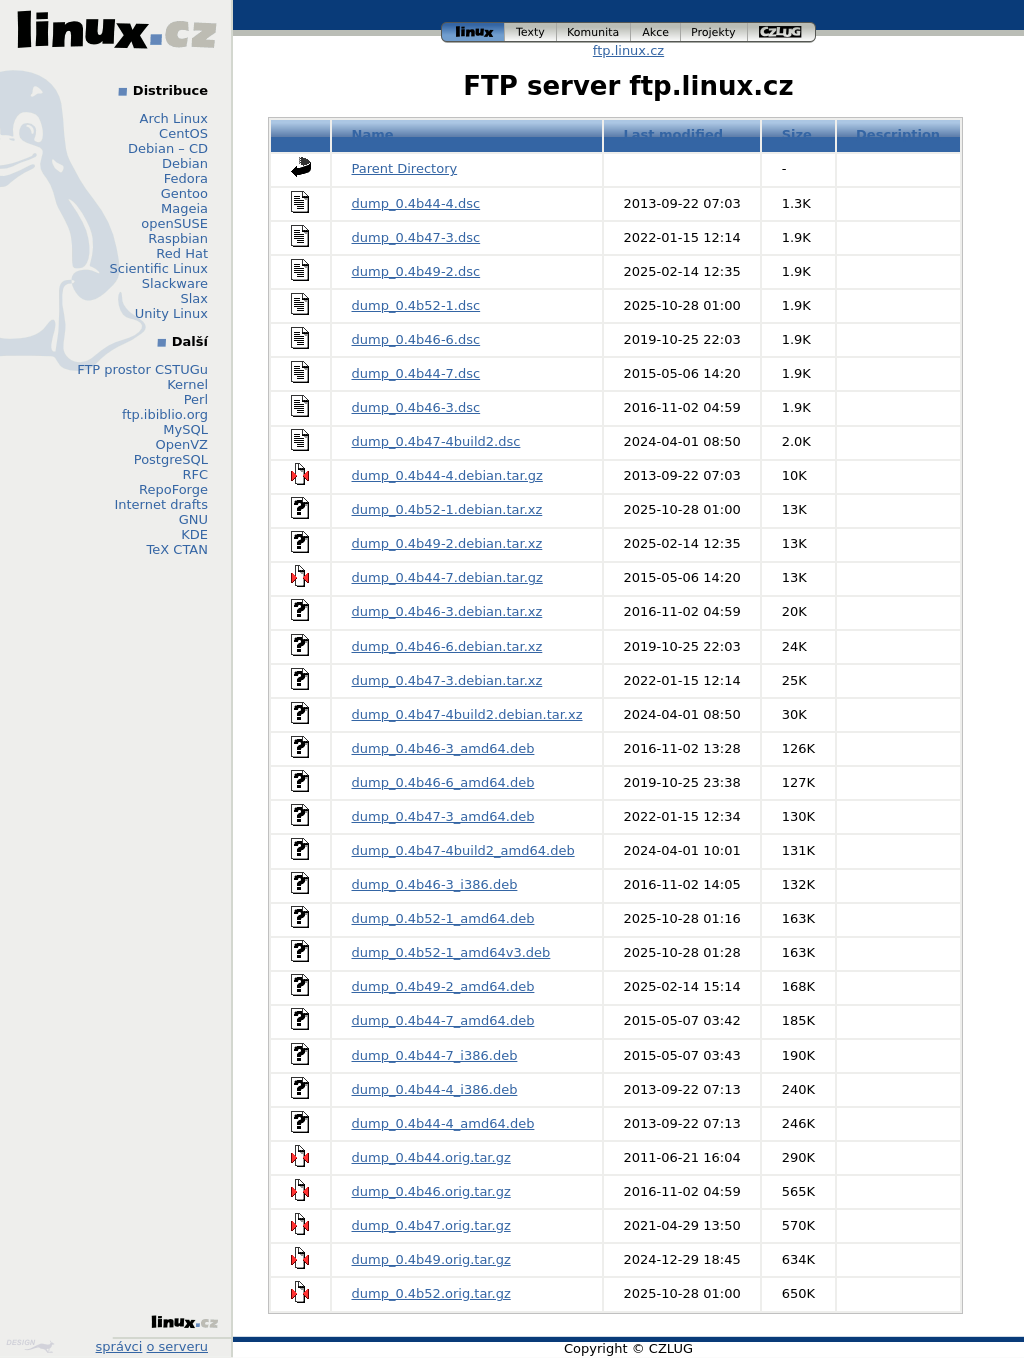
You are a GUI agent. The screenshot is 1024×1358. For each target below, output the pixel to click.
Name (373, 134)
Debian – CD (168, 148)
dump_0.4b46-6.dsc (416, 339)
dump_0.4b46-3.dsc (416, 407)
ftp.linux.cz (628, 50)
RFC (195, 474)
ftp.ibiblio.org (165, 414)
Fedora (186, 178)
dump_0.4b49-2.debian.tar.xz (447, 543)
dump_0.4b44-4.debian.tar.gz (447, 475)
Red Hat (182, 253)
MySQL (185, 429)
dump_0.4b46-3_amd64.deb (443, 748)
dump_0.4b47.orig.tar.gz (431, 1225)
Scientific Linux (159, 268)
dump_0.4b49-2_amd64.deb (443, 986)
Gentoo (184, 193)
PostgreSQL (171, 459)
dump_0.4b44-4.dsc (416, 203)
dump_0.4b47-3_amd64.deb (443, 816)
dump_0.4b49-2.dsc (416, 271)
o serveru (177, 1346)
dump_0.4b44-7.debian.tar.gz (447, 577)
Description (898, 134)
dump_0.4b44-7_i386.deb (435, 1055)
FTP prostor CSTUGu (142, 369)
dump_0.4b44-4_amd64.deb (443, 1123)
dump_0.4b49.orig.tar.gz (431, 1259)
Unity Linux (171, 313)
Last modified (674, 134)
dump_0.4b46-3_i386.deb (435, 884)
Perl (196, 399)
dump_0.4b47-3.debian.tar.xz (447, 680)
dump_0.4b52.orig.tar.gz (431, 1293)
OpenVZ (181, 444)
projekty (714, 32)
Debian (185, 163)
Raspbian (178, 238)
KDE (194, 534)
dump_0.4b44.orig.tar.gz (431, 1157)
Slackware (175, 283)
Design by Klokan (30, 1346)
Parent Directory (405, 168)
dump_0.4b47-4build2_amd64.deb (463, 850)
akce (656, 32)
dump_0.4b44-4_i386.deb (435, 1089)
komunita (594, 32)
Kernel (187, 384)
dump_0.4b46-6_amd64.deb (443, 782)
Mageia (184, 208)
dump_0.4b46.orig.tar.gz (431, 1191)
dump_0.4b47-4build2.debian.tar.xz (467, 714)
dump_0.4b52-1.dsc (416, 305)
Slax (194, 298)
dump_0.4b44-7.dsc (416, 373)
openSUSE (174, 223)
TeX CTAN (177, 549)
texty (531, 32)
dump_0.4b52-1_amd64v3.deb (451, 952)
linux (473, 32)
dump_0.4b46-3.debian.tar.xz (447, 611)
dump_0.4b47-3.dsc (416, 237)
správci (119, 1346)
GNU (193, 519)
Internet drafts (161, 504)
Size (797, 134)
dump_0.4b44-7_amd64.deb (443, 1020)
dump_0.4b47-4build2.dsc (436, 441)
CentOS (183, 133)
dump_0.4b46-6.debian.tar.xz (447, 646)
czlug (782, 32)
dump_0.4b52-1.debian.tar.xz (447, 509)
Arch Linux (174, 118)
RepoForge (173, 489)
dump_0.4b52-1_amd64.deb (443, 918)
